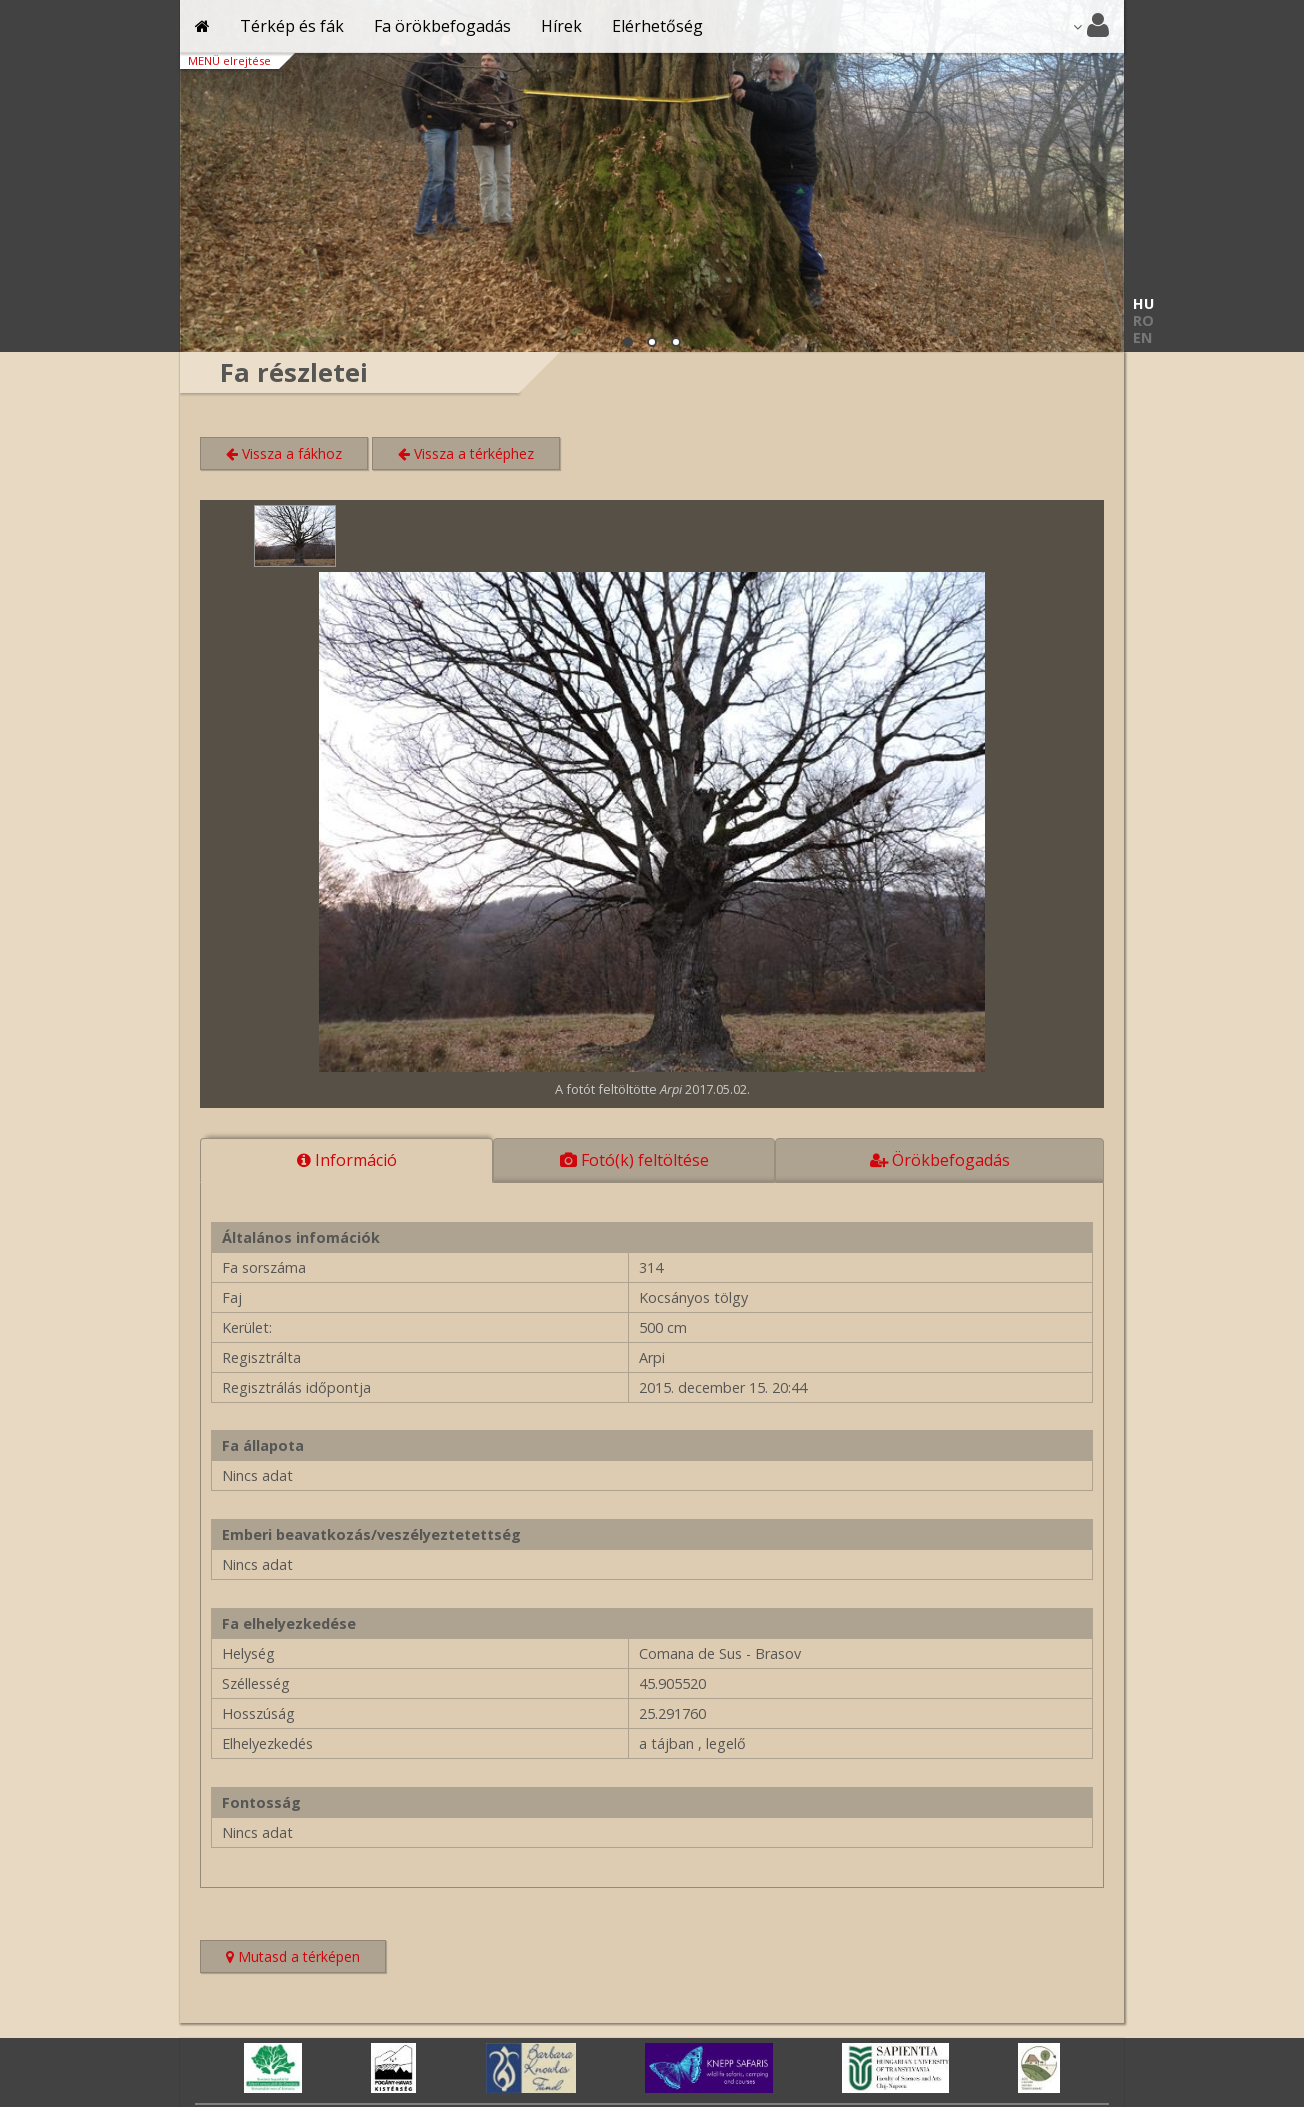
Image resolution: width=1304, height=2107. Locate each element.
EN (1142, 337)
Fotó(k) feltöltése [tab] (634, 1160)
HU (1143, 303)
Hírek (561, 26)
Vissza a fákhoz (284, 453)
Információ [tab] (347, 1160)
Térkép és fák (292, 26)
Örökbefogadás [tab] (940, 1160)
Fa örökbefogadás (442, 26)
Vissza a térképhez (466, 453)
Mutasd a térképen (306, 1958)
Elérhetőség (657, 26)
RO (1143, 320)
